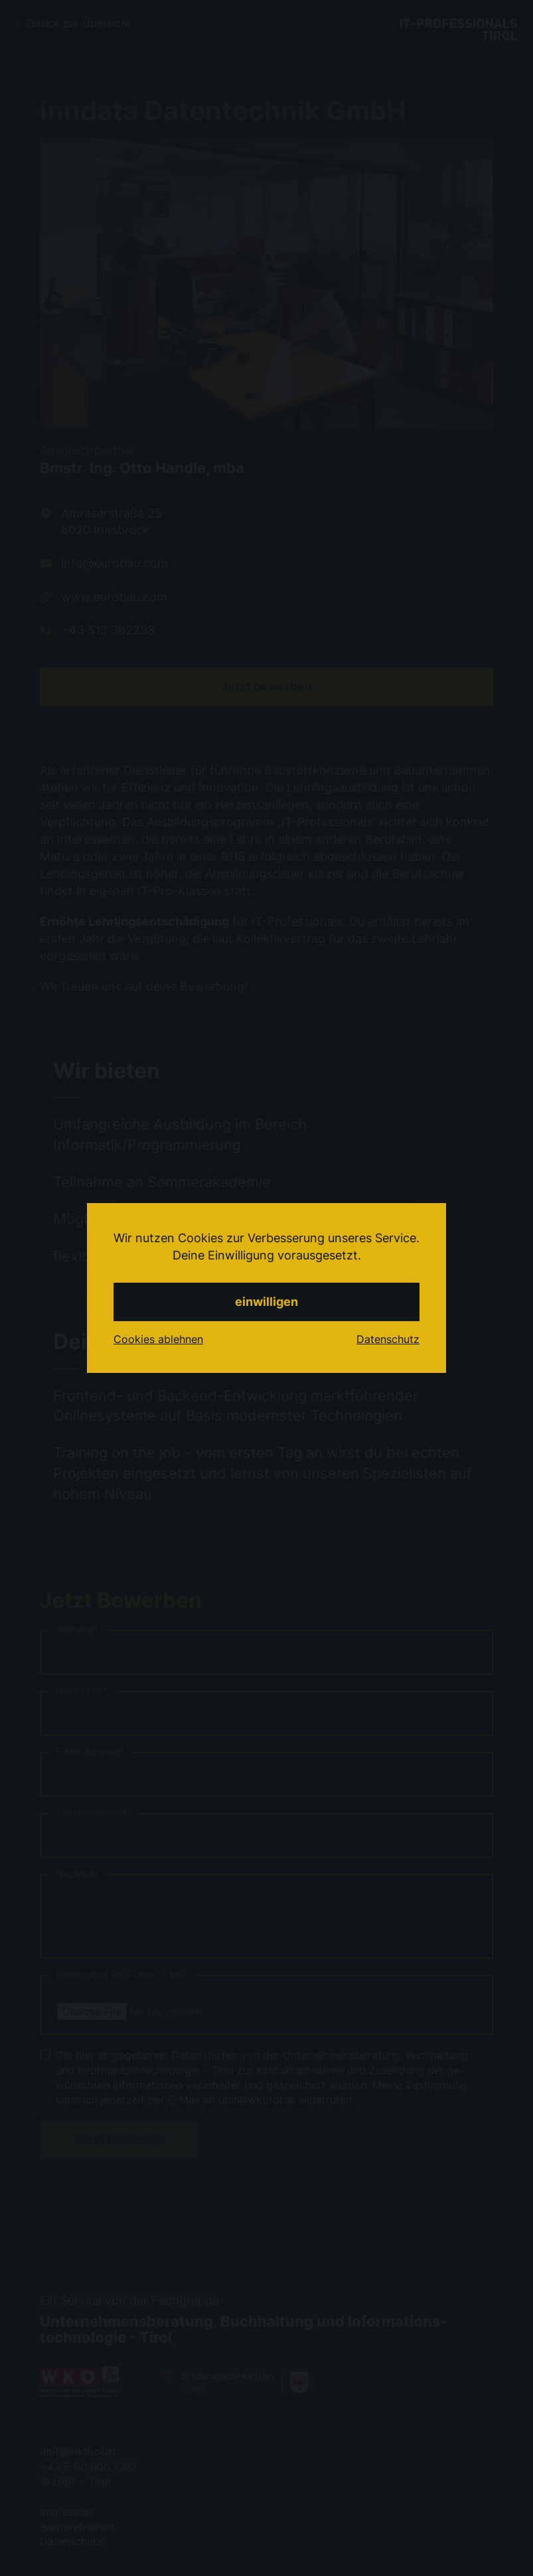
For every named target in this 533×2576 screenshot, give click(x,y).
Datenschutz (387, 1339)
